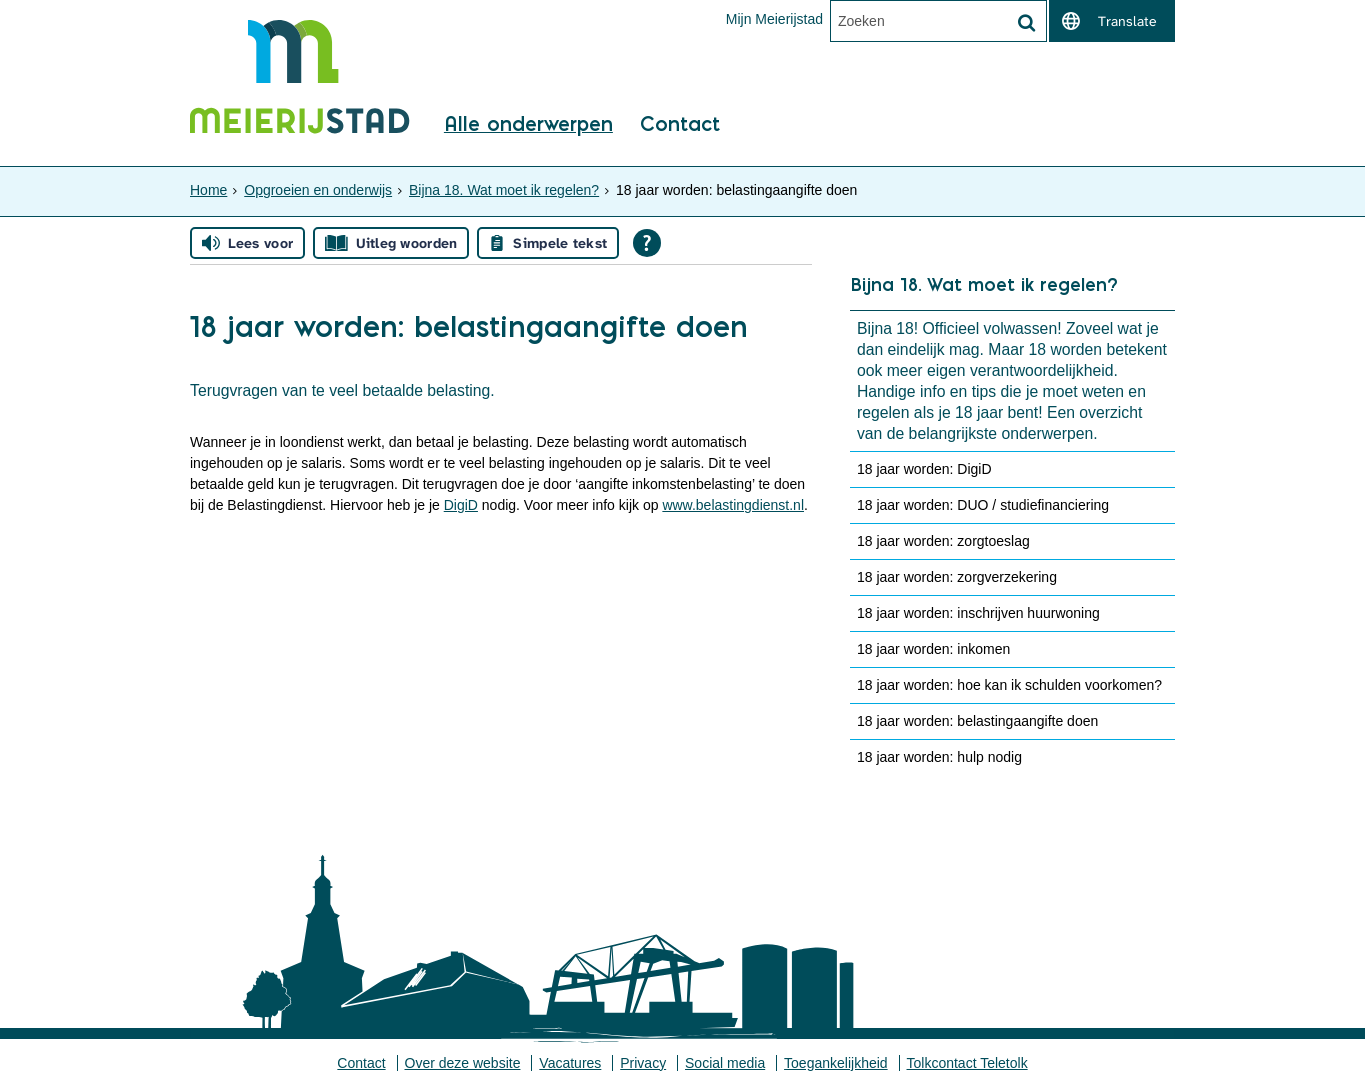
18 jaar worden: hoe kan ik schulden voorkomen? (1009, 685)
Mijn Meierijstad (774, 19)
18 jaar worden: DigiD (924, 469)
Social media (725, 1063)
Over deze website (463, 1063)
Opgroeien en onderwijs (318, 190)
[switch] (1112, 21)
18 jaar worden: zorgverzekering (957, 577)
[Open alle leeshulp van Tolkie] (647, 243)
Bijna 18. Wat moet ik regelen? (504, 190)
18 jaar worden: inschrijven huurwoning (978, 613)
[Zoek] (1026, 23)
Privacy (643, 1063)
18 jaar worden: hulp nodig (939, 757)
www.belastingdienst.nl (733, 505)
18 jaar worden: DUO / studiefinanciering (983, 505)
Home (208, 190)
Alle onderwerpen (528, 125)
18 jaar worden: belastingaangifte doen (977, 721)
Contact (680, 125)
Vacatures (570, 1063)
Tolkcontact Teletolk (967, 1063)
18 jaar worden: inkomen (933, 649)
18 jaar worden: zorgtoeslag (943, 541)
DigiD (461, 505)
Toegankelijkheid (836, 1063)
